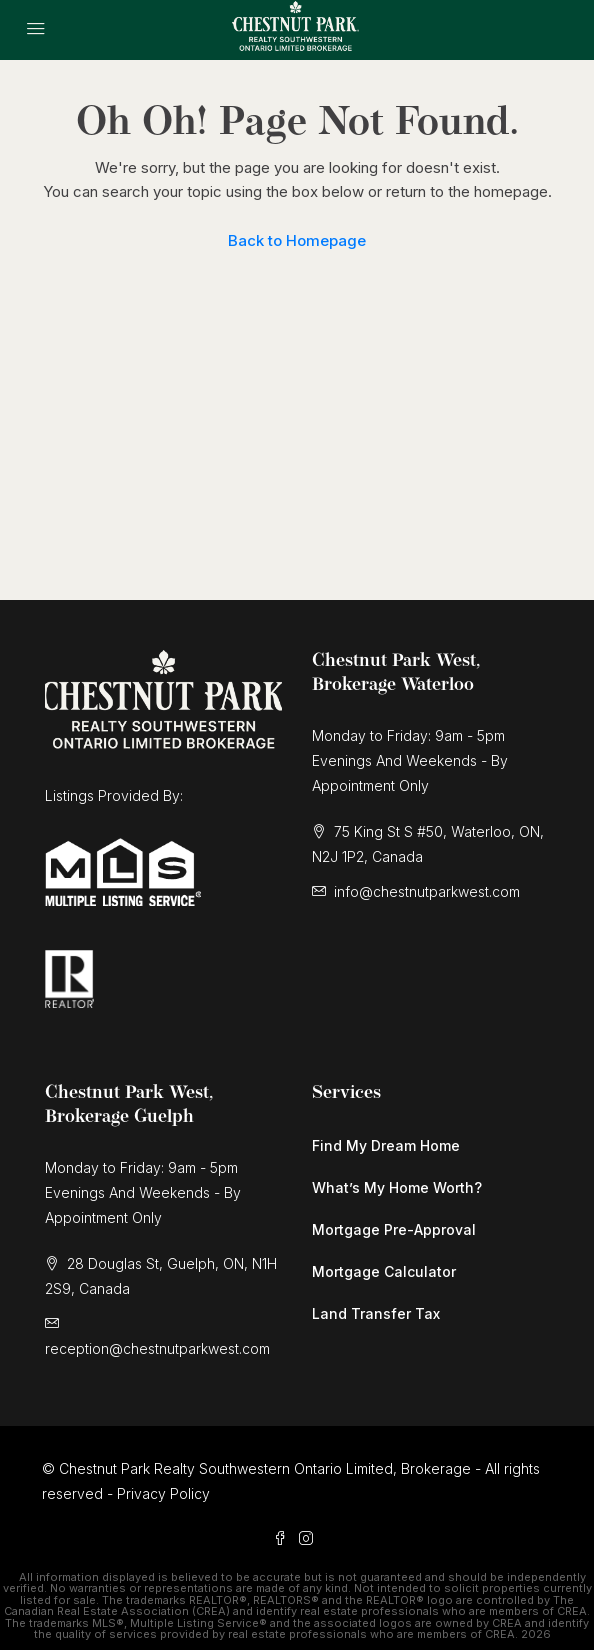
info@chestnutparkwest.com (427, 891)
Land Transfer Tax (376, 1313)
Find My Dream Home (386, 1145)
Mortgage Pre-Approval (394, 1229)
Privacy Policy (163, 1493)
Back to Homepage (297, 240)
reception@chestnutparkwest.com (157, 1348)
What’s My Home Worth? (397, 1187)
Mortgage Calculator (384, 1271)
